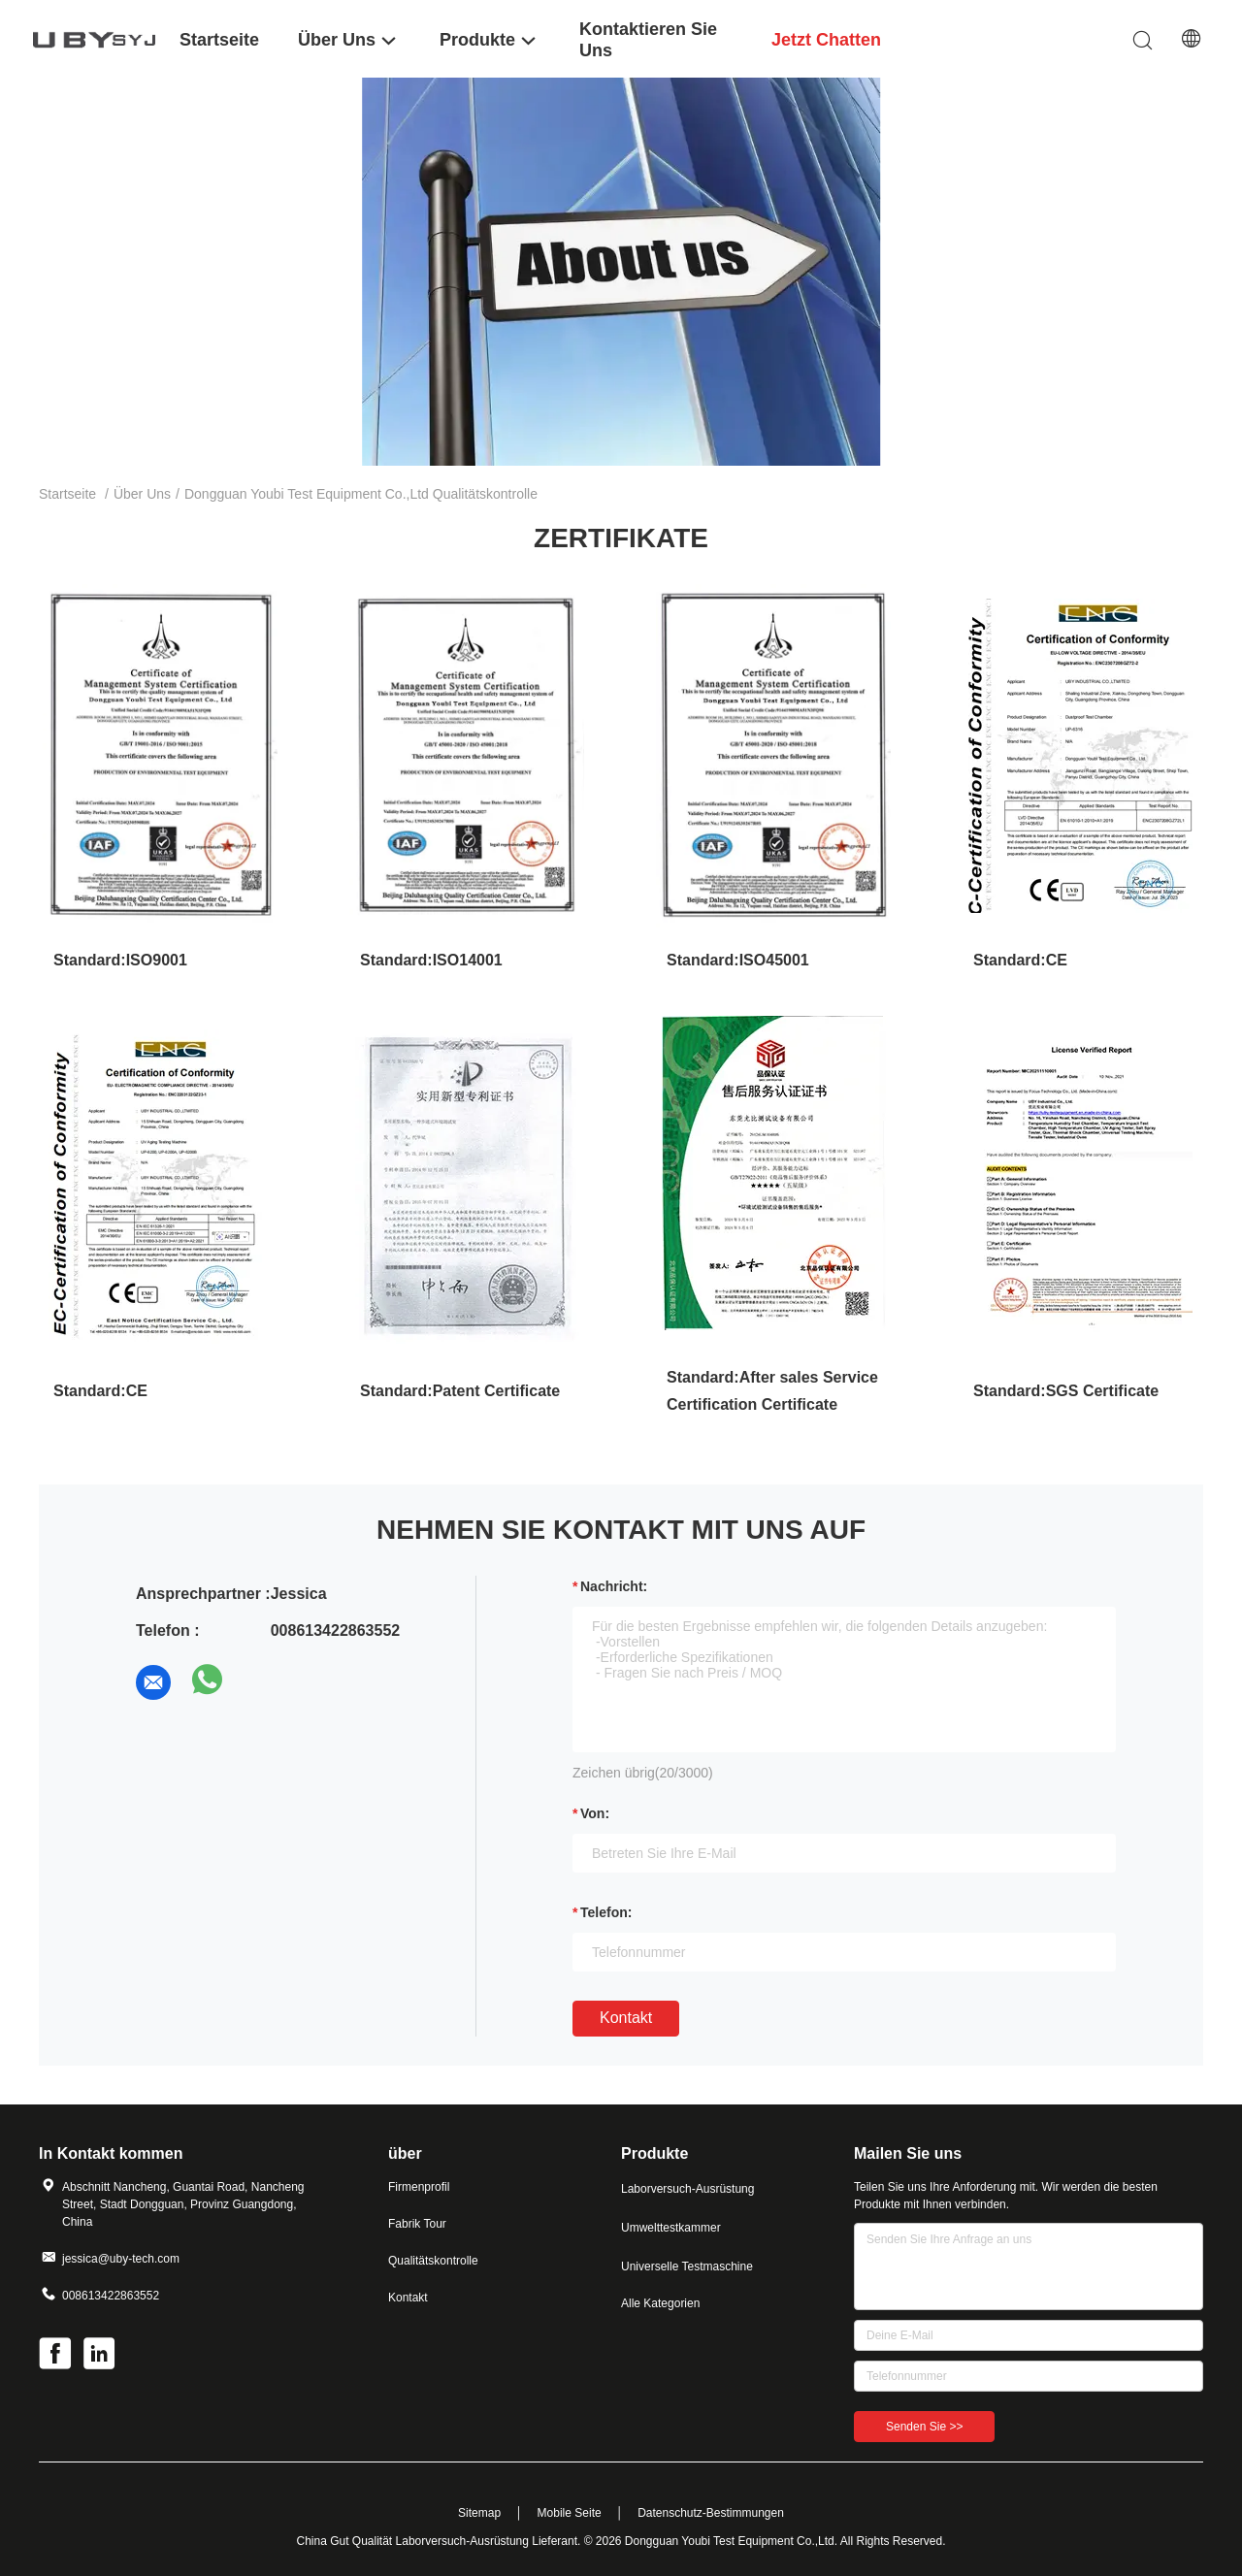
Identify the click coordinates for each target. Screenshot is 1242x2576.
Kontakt (626, 2017)
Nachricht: (613, 1586)
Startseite (67, 494)
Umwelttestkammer (671, 2227)
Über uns (142, 494)
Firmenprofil (418, 2187)
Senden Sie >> (924, 2426)
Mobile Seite (570, 2513)
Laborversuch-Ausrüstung (687, 2189)
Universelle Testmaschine (687, 2266)
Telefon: (606, 1912)
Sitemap (479, 2513)
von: (594, 1813)
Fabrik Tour (417, 2224)
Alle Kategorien (660, 2303)
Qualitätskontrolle (433, 2260)
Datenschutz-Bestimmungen (710, 2513)
